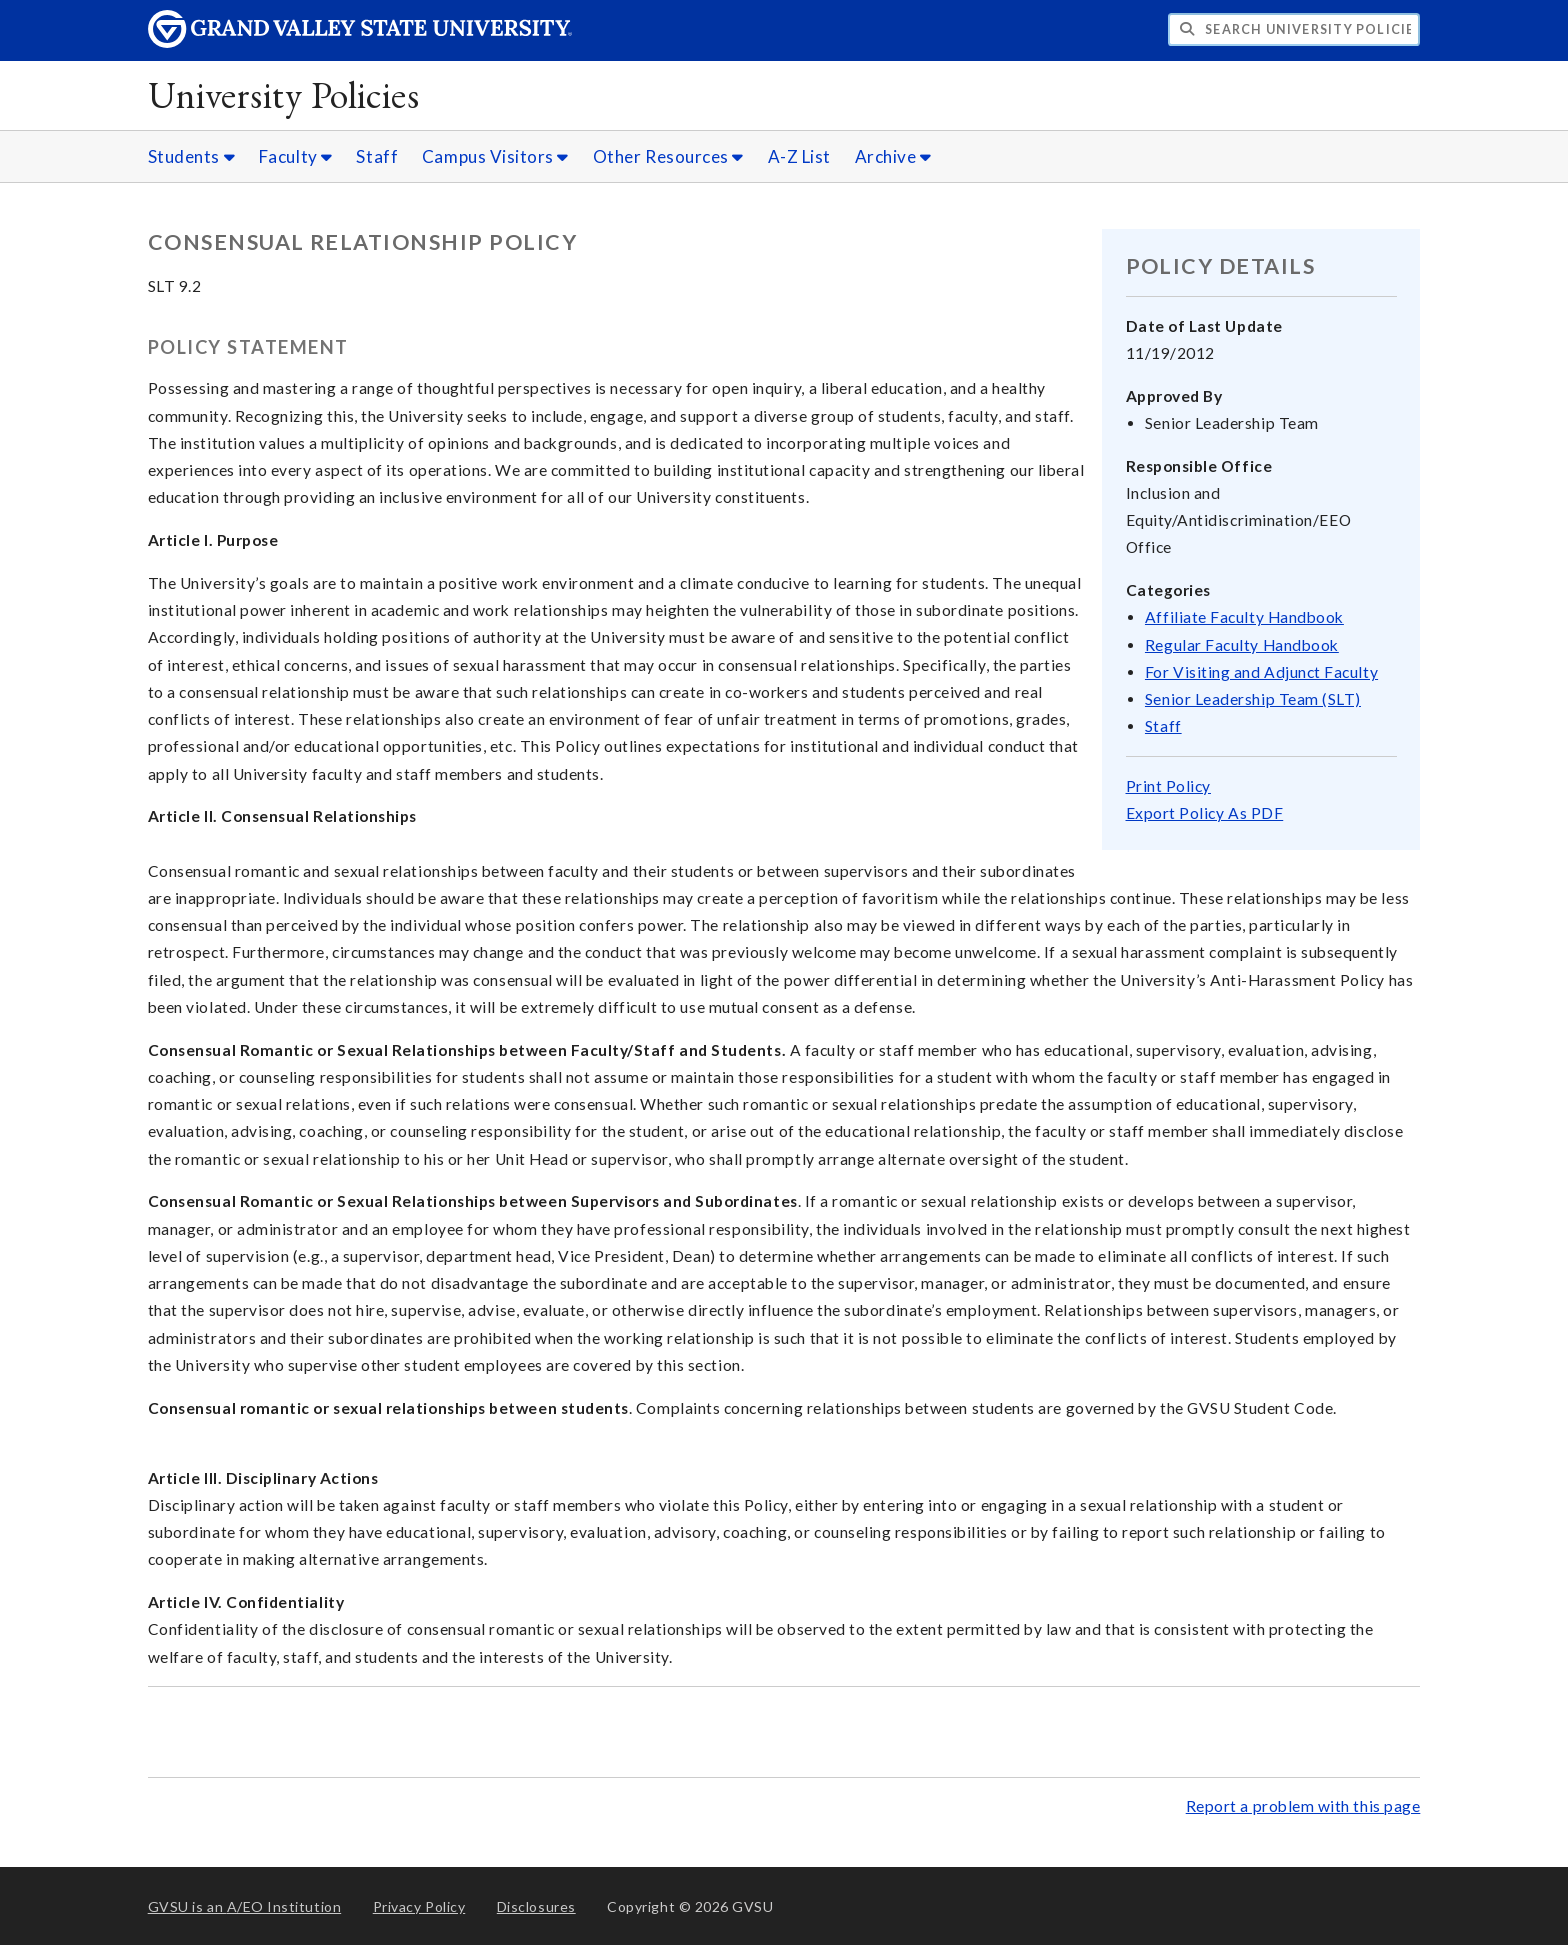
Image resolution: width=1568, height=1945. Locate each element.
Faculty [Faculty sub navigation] (296, 156)
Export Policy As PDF (1205, 813)
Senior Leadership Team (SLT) (1253, 699)
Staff (377, 156)
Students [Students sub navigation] (191, 156)
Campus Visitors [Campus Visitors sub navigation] (495, 156)
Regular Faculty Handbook (1242, 645)
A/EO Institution (245, 1906)
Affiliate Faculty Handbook (1244, 617)
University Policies (284, 94)
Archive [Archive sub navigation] (893, 156)
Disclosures (536, 1906)
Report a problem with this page (1303, 1806)
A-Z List (799, 156)
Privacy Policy (419, 1906)
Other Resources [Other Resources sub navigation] (668, 156)
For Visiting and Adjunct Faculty (1261, 672)
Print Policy (1168, 786)
